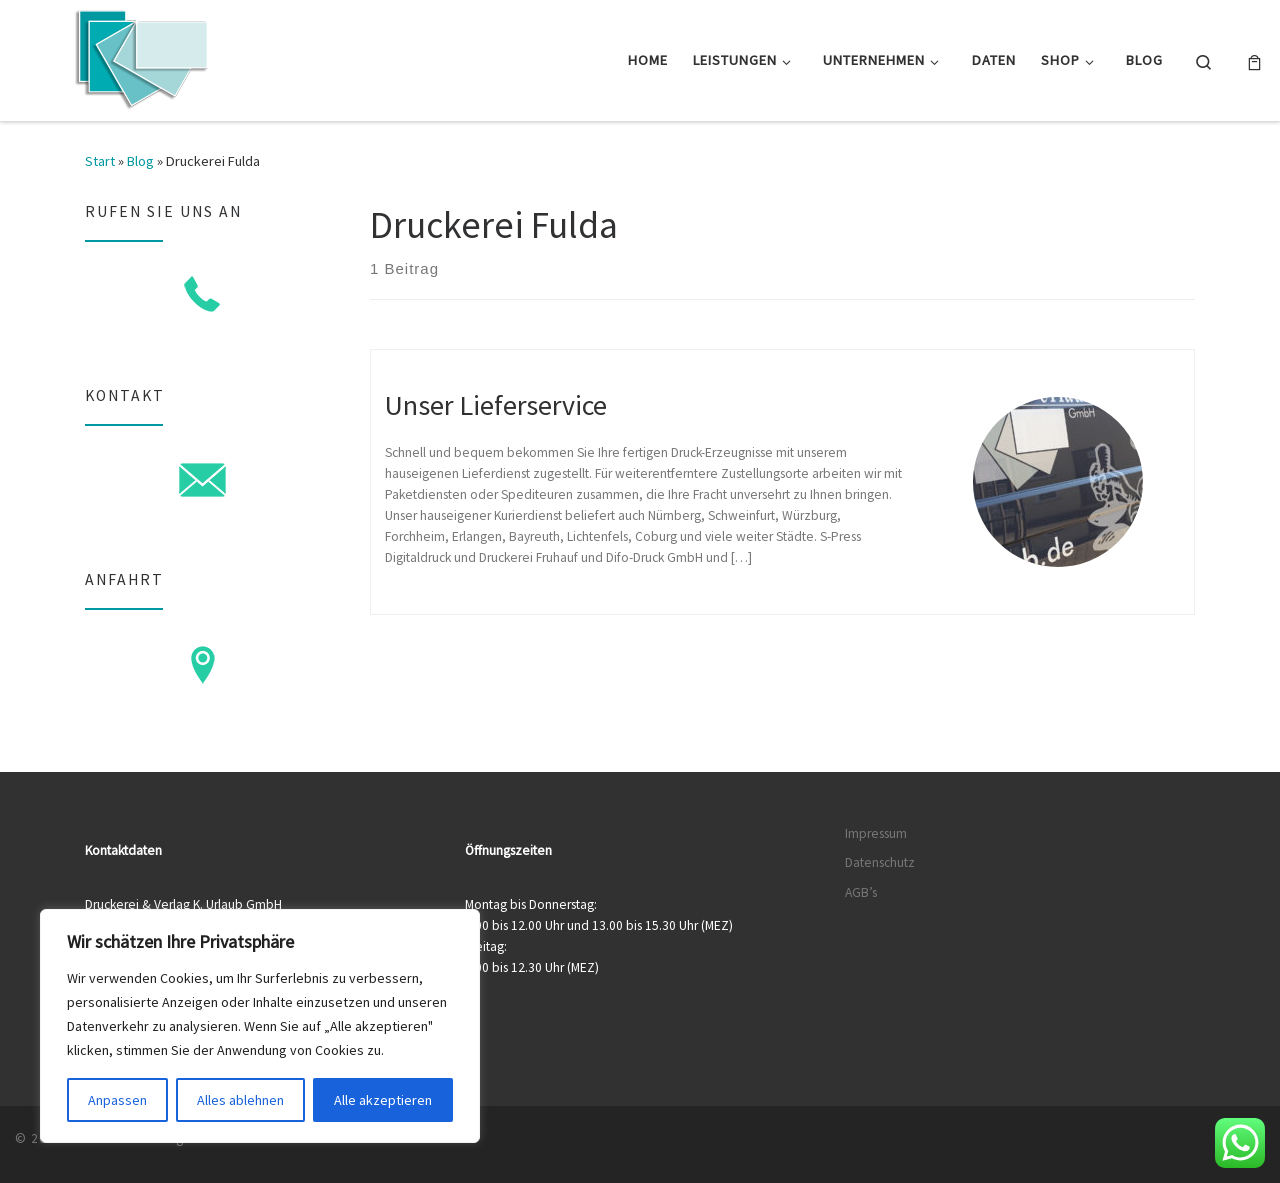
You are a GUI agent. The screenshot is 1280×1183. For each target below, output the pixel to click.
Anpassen (117, 1100)
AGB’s (861, 892)
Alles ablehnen (240, 1100)
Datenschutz (880, 862)
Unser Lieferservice (496, 405)
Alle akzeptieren (383, 1100)
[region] (260, 1026)
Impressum (876, 833)
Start (100, 161)
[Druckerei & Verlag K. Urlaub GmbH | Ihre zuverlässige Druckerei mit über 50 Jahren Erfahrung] (140, 56)
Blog (140, 161)
